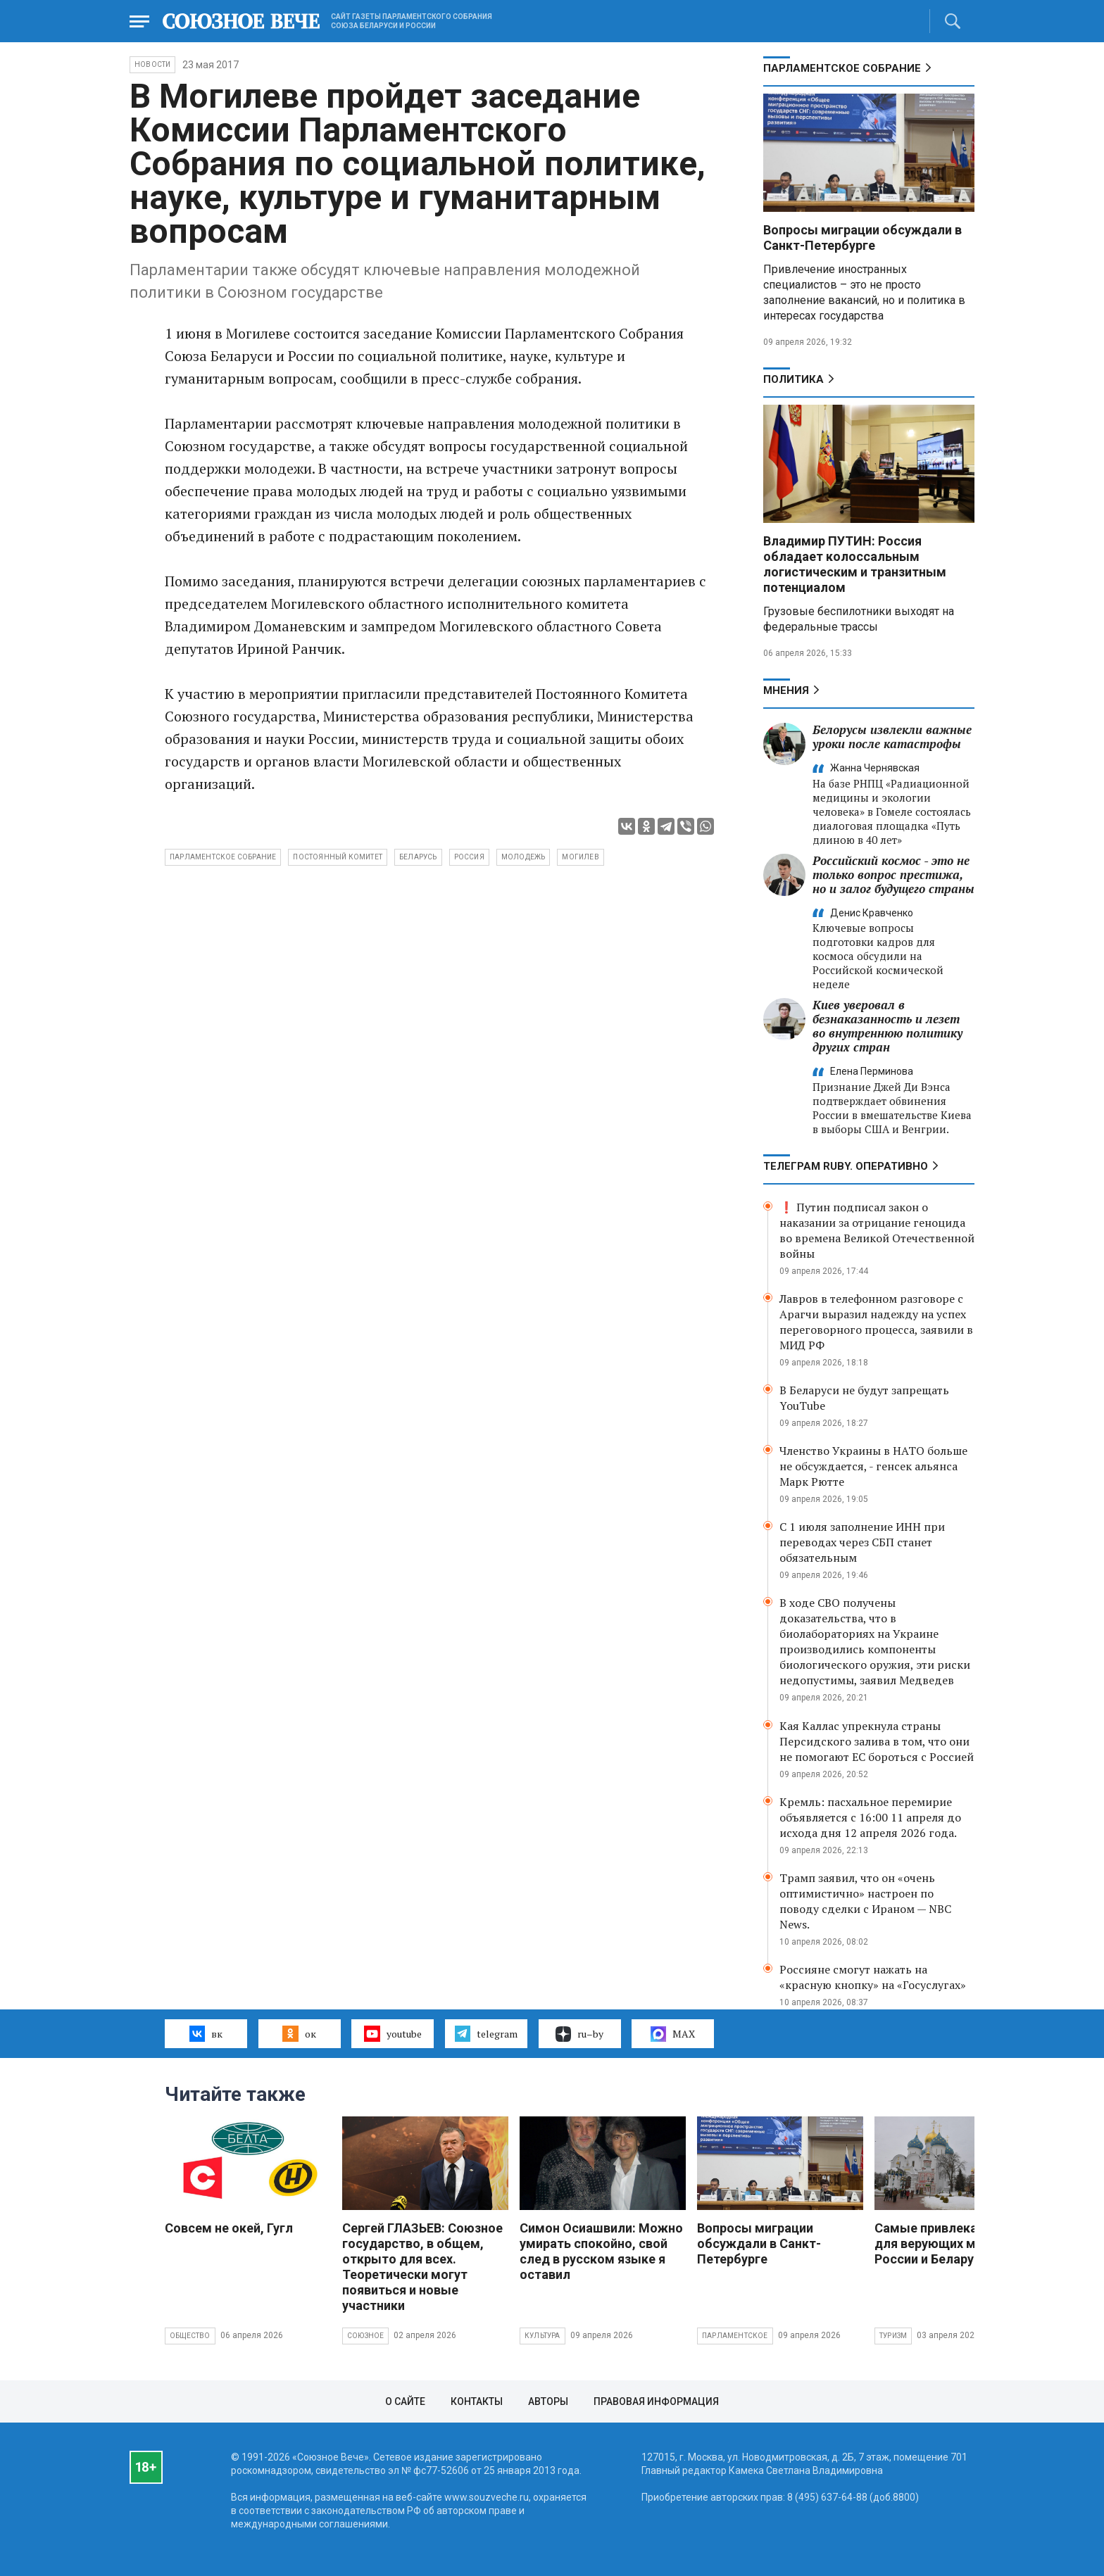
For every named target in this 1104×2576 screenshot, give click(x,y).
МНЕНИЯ (786, 690)
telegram (486, 2033)
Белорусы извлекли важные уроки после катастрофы (892, 736)
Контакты (477, 2401)
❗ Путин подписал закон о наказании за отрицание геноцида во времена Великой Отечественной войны (876, 1230)
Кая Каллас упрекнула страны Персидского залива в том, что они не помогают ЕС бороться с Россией (876, 1741)
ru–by (579, 2034)
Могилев (580, 857)
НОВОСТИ (152, 64)
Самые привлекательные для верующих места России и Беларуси (952, 2243)
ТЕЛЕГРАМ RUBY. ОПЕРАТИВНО (845, 1166)
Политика (793, 379)
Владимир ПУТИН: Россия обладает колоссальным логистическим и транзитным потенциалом (854, 564)
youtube (392, 2033)
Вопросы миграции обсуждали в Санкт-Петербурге (862, 237)
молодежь (523, 857)
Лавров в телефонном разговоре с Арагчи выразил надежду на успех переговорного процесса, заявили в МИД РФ (876, 1322)
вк (205, 2033)
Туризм (893, 2336)
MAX (673, 2034)
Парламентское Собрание (842, 68)
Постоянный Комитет (337, 857)
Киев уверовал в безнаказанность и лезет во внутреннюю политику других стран (887, 1026)
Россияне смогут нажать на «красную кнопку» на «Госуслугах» (872, 1977)
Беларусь (418, 857)
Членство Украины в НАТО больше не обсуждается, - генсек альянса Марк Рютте (873, 1466)
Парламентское (735, 2336)
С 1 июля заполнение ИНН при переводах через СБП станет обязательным (862, 1542)
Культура (542, 2336)
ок (298, 2033)
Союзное (365, 2336)
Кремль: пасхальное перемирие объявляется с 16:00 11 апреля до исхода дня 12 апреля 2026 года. (870, 1817)
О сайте (405, 2401)
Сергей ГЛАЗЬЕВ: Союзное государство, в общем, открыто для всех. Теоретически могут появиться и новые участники (422, 2267)
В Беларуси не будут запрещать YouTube (864, 1397)
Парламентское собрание (223, 857)
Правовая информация (656, 2401)
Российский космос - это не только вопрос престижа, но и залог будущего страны (893, 874)
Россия (469, 857)
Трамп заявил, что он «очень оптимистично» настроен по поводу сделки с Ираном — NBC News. (865, 1901)
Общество (190, 2336)
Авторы (548, 2401)
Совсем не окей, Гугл (229, 2228)
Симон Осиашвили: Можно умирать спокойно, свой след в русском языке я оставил (601, 2251)
